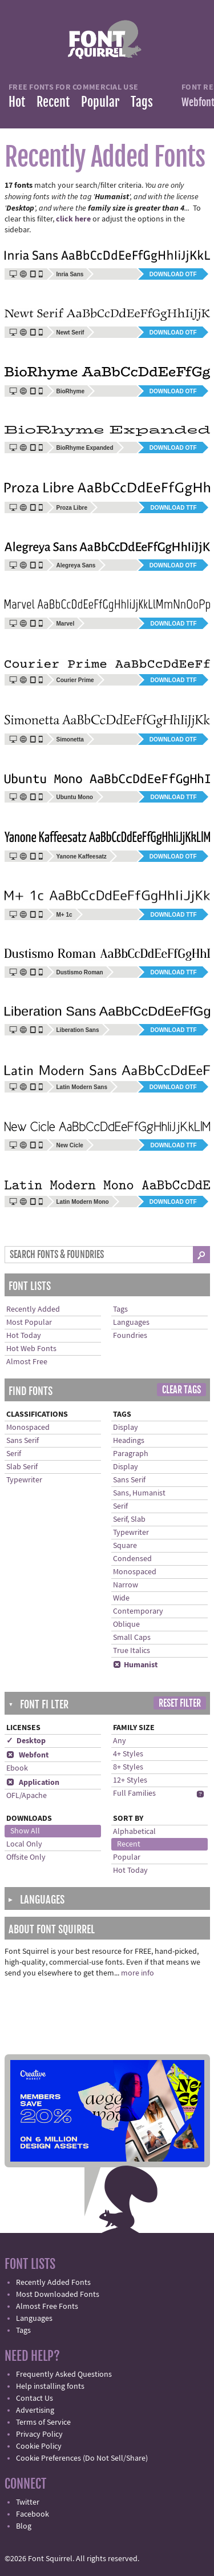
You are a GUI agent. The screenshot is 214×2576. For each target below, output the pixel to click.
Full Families (134, 1793)
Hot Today (23, 1336)
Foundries (130, 1336)
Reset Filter (180, 1703)
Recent (53, 102)
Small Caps (132, 1637)
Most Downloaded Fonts (57, 2294)
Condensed (132, 1559)
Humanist (135, 1665)
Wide (121, 1598)
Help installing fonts (50, 2386)
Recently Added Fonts (53, 2282)
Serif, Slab (129, 1519)
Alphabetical (134, 1832)
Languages (131, 1322)
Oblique (126, 1624)
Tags (142, 102)
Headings (128, 1441)
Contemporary (138, 1611)
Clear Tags (181, 1390)
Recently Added (33, 1309)
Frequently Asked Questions (64, 2374)
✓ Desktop (26, 1741)
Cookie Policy (39, 2446)
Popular (100, 102)
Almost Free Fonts (47, 2306)
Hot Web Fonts (31, 1349)
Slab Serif (22, 1467)
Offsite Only (26, 1857)
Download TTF (173, 508)
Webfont (27, 1755)
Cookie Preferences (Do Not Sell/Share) (82, 2458)
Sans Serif (22, 1441)
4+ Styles (128, 1754)
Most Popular (29, 1322)
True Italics (131, 1651)
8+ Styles (128, 1767)
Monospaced (28, 1427)
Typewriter (24, 1480)
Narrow (125, 1585)
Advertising (35, 2410)
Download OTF (173, 274)
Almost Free (26, 1362)
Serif (13, 1454)
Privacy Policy (39, 2434)
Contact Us (34, 2398)
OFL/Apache (26, 1796)
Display (125, 1427)
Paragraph (130, 1454)
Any (119, 1741)
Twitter (27, 2502)
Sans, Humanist (139, 1493)
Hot (17, 102)
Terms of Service (43, 2422)
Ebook (17, 1768)
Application (32, 1782)
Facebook (32, 2514)
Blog (23, 2526)
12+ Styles (130, 1780)
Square (125, 1546)
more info (137, 1973)
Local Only (24, 1844)
